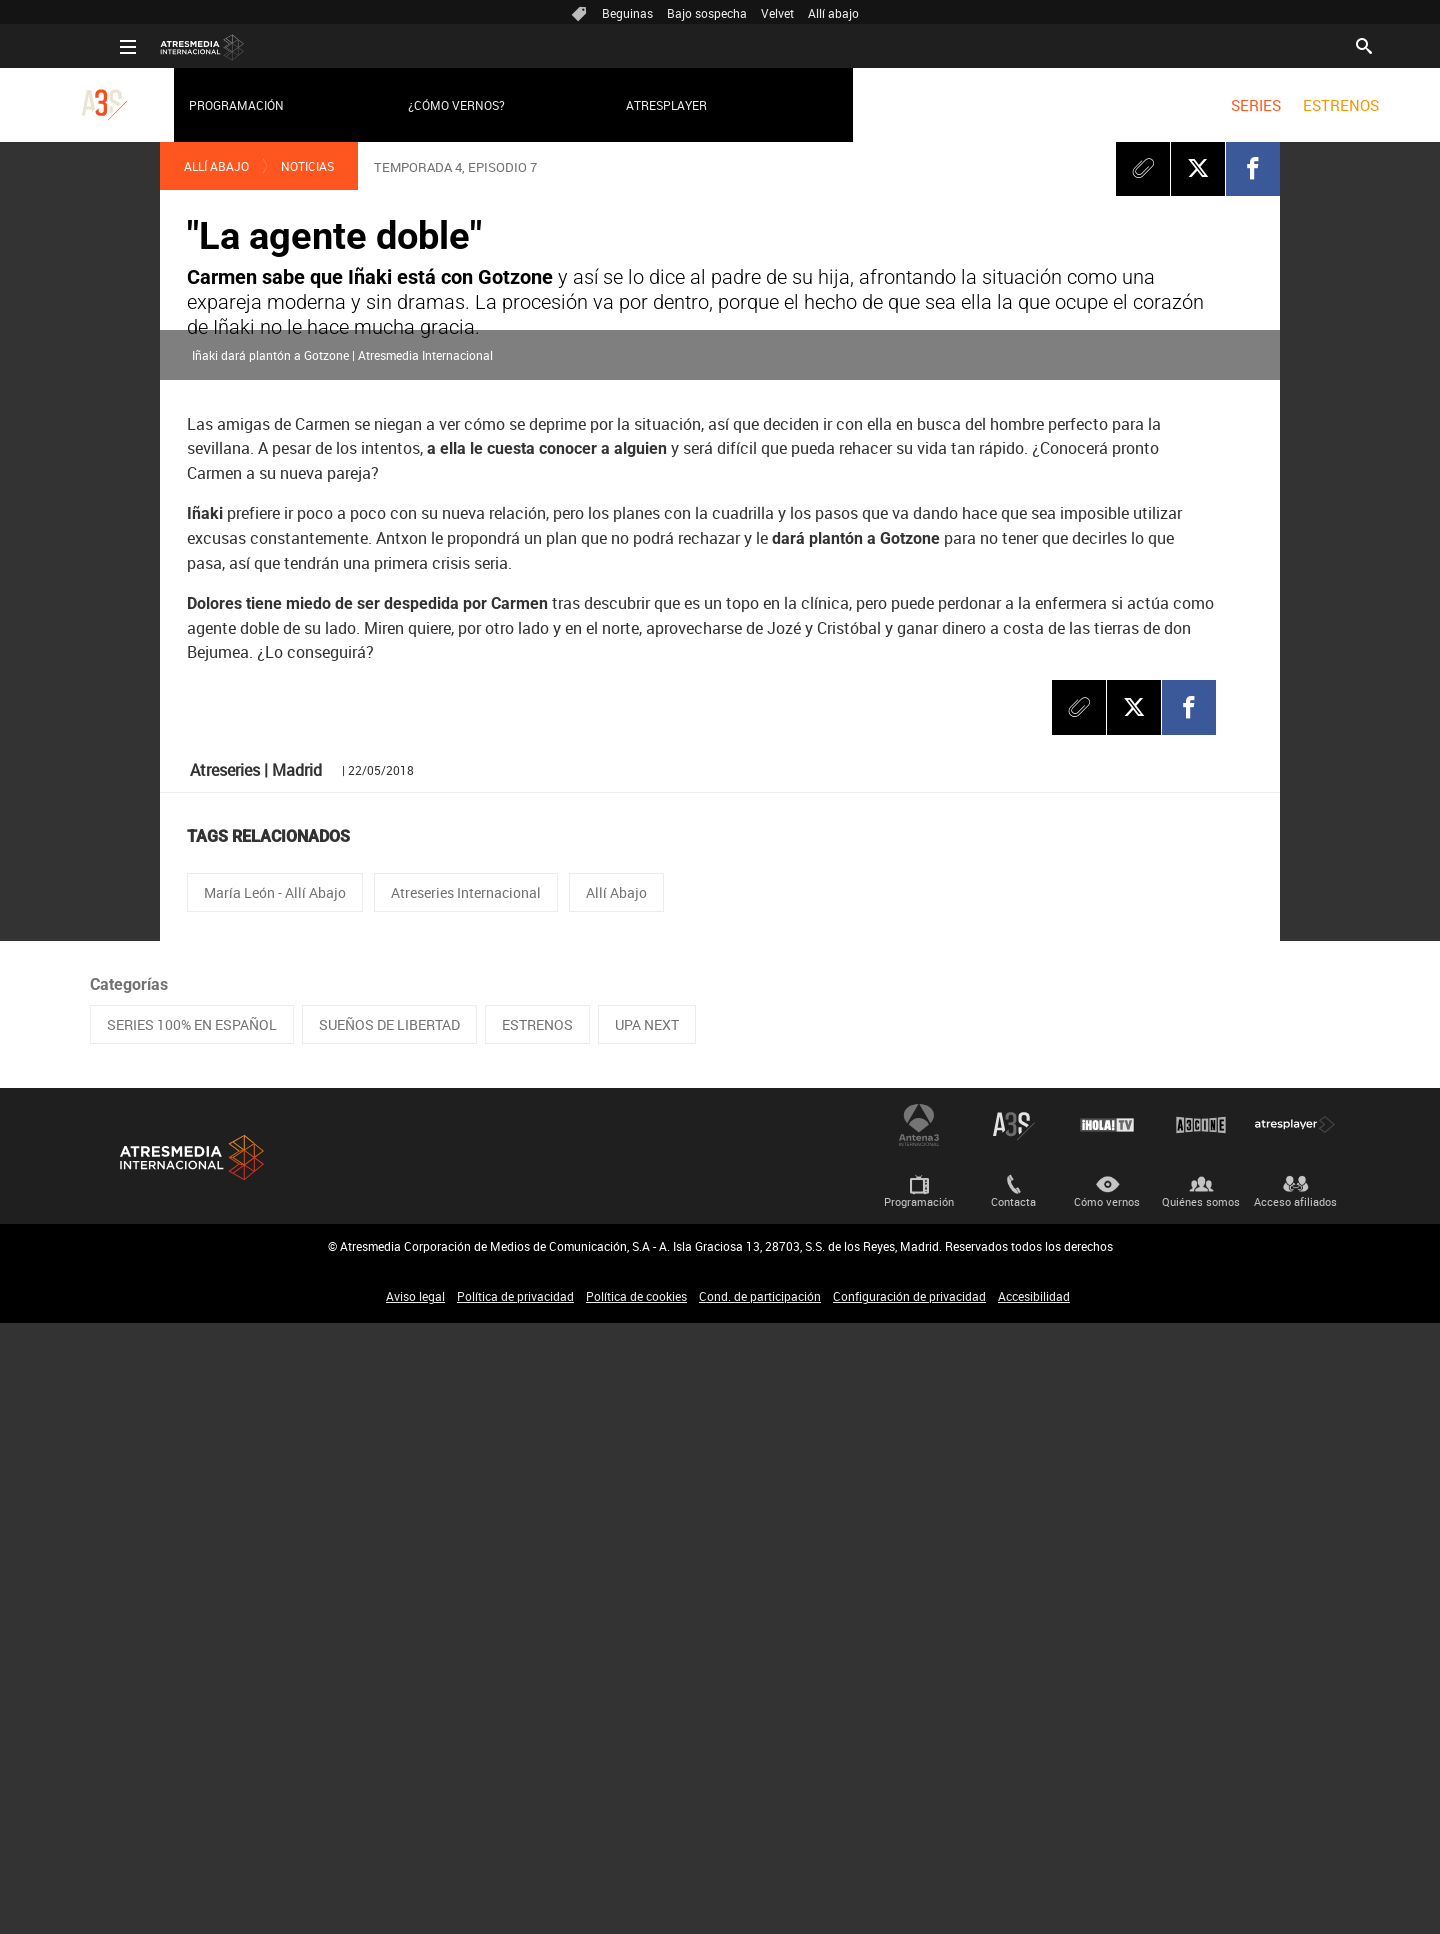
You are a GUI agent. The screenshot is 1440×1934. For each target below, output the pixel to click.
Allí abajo (833, 13)
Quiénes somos (1201, 1812)
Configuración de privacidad (909, 1907)
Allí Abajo (216, 166)
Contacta (1013, 1812)
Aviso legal (415, 1907)
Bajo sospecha (707, 13)
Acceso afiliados (1295, 1812)
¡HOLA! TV (1107, 1736)
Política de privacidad (515, 1907)
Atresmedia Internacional (190, 1768)
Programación (206, 105)
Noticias (307, 166)
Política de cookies (636, 1907)
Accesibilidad (1034, 1907)
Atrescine (1201, 1736)
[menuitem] (1225, 105)
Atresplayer (636, 105)
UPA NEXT (647, 1635)
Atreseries (1013, 1736)
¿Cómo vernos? (425, 105)
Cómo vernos (1107, 1812)
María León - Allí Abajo (275, 1503)
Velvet (777, 13)
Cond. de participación (760, 1907)
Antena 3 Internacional (919, 1736)
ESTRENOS (1311, 105)
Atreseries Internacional (466, 1503)
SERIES (1225, 105)
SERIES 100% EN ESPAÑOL (192, 1635)
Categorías (129, 1595)
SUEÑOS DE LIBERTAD (389, 1635)
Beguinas (627, 13)
